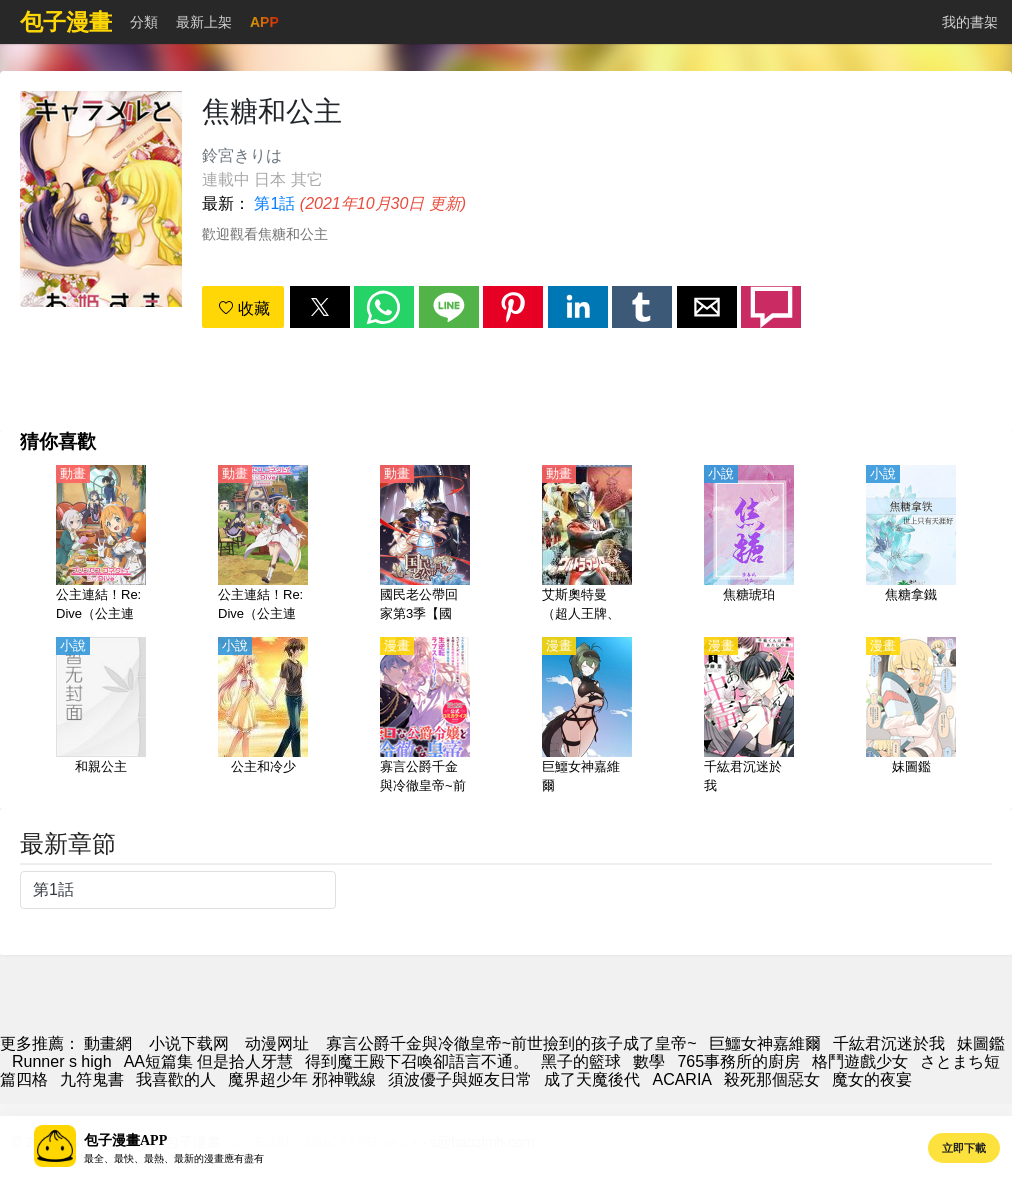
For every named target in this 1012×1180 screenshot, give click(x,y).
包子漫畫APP (125, 1140)
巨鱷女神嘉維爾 (765, 1043)
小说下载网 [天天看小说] (189, 1043)
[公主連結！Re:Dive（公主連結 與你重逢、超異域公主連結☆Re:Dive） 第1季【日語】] (101, 545)
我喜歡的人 (176, 1079)
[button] (320, 307)
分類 (144, 22)
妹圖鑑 (981, 1043)
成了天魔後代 (592, 1079)
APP (264, 22)
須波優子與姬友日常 (460, 1079)
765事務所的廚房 (738, 1061)
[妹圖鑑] (911, 717)
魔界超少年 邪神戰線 (302, 1079)
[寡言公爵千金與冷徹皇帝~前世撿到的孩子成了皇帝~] (425, 717)
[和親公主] (101, 717)
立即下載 (964, 1148)
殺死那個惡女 (772, 1079)
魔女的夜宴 (872, 1079)
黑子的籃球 (581, 1061)
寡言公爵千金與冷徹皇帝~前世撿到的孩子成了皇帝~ (511, 1043)
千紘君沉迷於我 (889, 1043)
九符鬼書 (92, 1079)
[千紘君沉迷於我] (749, 717)
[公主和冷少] (263, 717)
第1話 (274, 203)
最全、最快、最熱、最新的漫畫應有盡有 (174, 1158)
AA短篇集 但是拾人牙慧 (209, 1061)
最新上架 (204, 22)
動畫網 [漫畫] (108, 1043)
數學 (649, 1061)
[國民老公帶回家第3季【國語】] (425, 545)
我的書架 (970, 22)
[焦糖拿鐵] (911, 545)
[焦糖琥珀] (749, 545)
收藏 (244, 308)
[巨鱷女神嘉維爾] (587, 717)
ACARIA (682, 1079)
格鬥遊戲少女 (860, 1061)
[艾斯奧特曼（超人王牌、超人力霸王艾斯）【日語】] (587, 545)
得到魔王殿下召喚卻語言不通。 (417, 1061)
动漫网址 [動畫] (277, 1043)
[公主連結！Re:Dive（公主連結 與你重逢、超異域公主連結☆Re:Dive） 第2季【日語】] (263, 545)
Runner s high (62, 1061)
